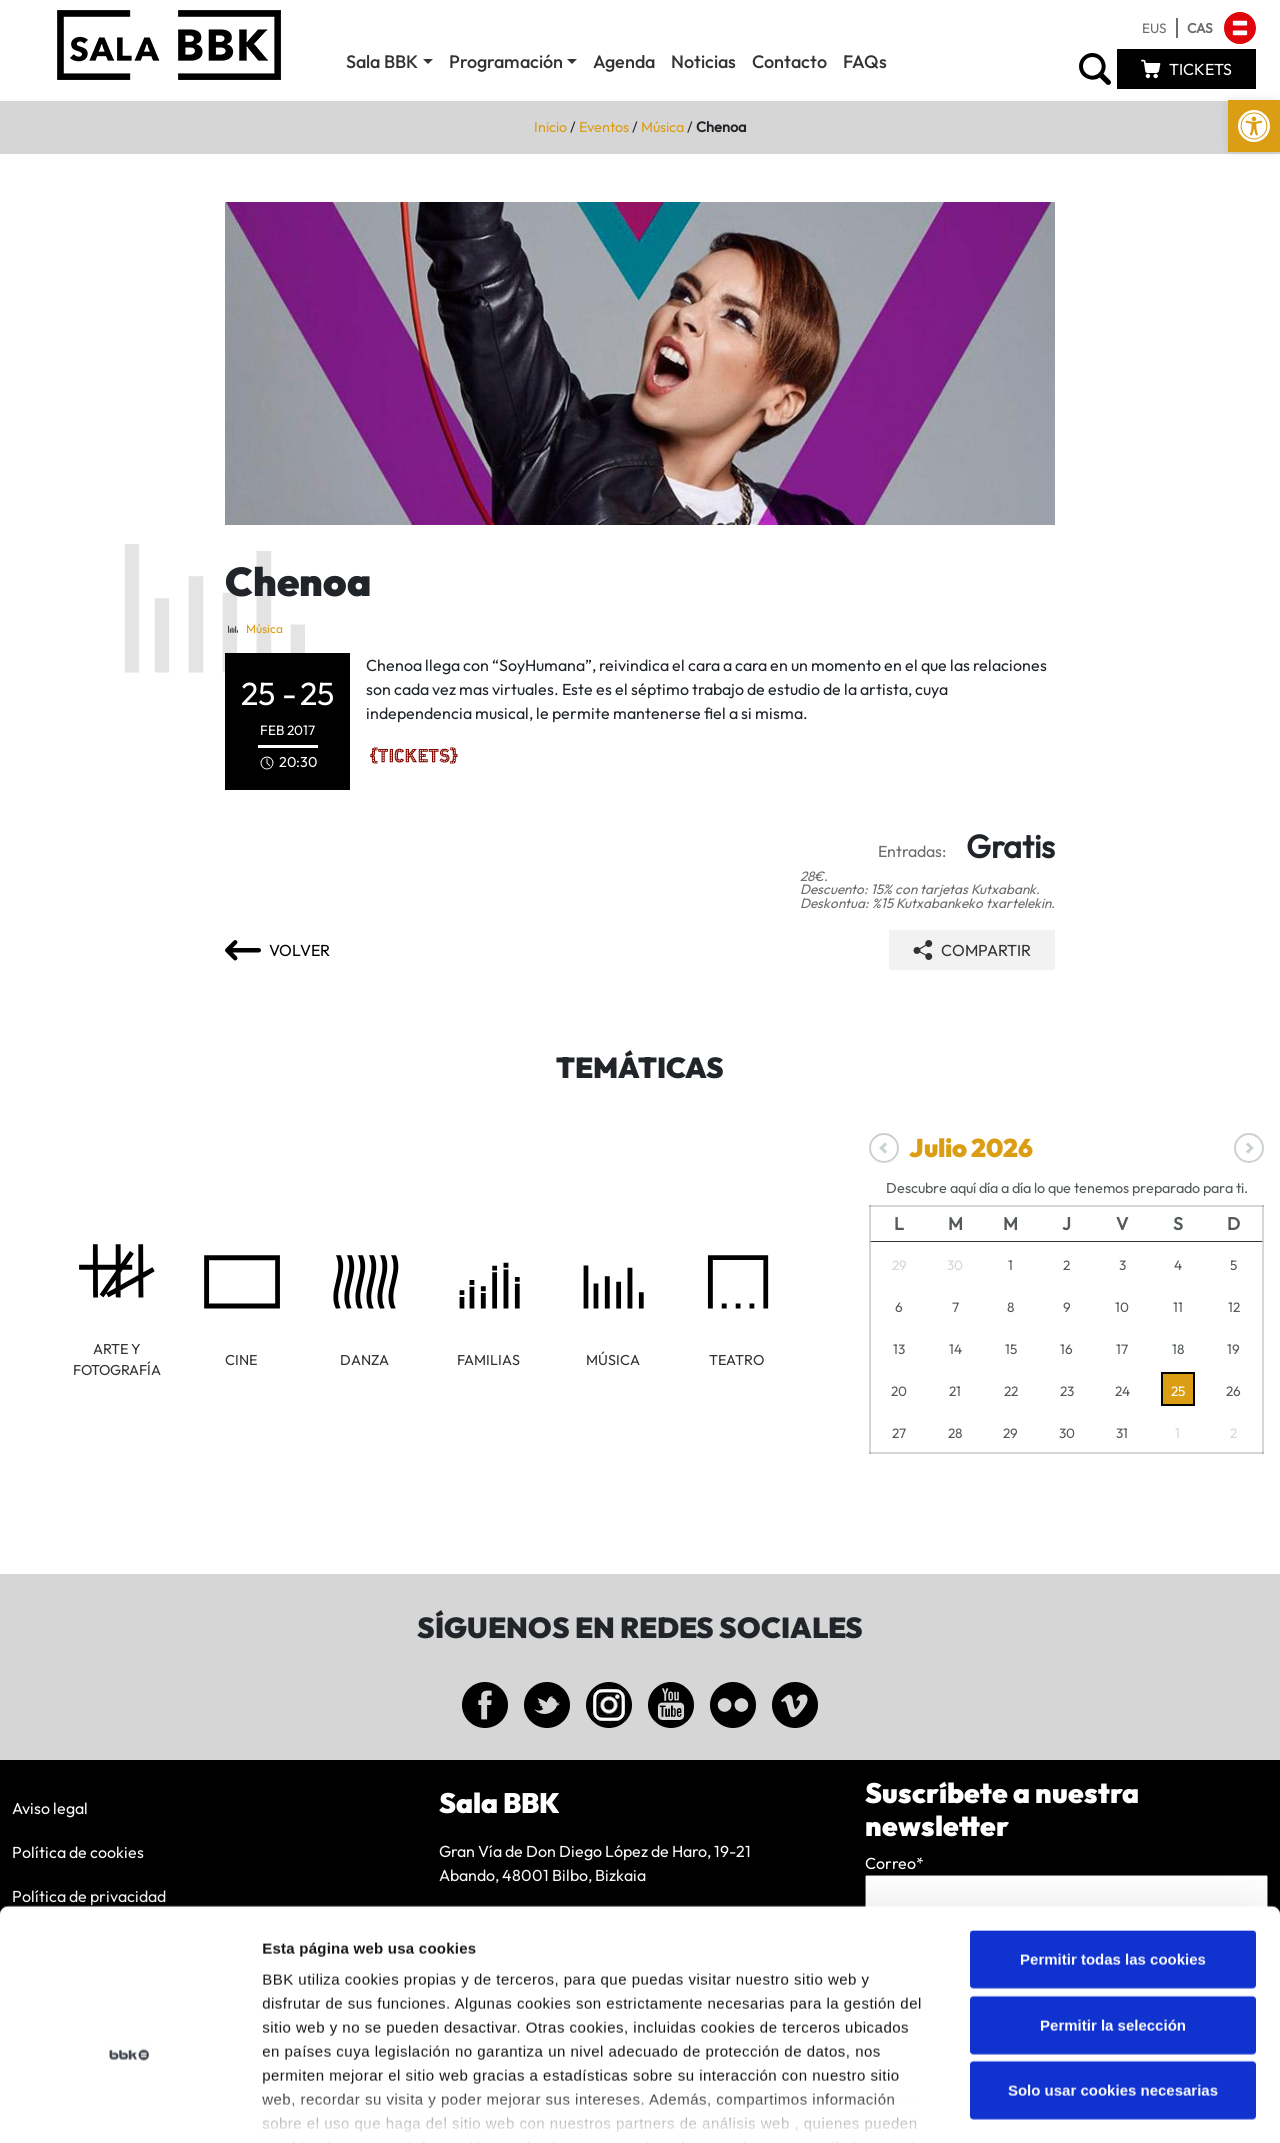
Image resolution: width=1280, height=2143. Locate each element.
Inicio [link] (550, 127)
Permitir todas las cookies (1113, 1837)
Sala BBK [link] (382, 61)
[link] (1254, 126)
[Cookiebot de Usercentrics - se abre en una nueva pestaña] (129, 2104)
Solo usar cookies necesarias (1113, 1968)
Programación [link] (506, 61)
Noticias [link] (703, 61)
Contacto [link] (789, 61)
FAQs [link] (865, 61)
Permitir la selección (1113, 1902)
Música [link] (662, 127)
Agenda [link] (624, 61)
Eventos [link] (604, 127)
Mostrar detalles (1074, 2103)
